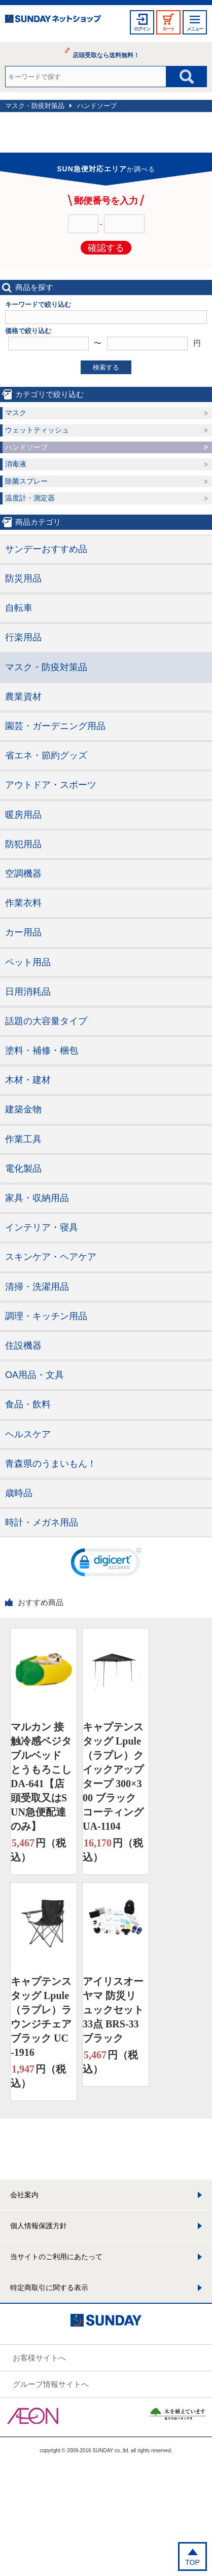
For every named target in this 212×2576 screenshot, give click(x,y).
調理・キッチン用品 (46, 1316)
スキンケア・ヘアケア (50, 1257)
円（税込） (38, 1849)
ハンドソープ (97, 106)
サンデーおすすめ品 (46, 549)
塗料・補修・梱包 (41, 1050)
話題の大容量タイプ (46, 1021)
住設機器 (23, 1345)
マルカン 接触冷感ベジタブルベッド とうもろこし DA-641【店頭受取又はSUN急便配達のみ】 (41, 1776)
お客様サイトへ (39, 2357)
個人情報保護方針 (38, 2226)
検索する (106, 367)
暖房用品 (23, 815)
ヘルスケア (28, 1434)
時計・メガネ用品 (41, 1522)
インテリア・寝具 (41, 1227)
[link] (106, 1564)
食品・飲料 (28, 1404)
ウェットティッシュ (37, 430)
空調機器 (23, 873)
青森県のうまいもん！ (50, 1464)
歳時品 (18, 1493)
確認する (106, 248)
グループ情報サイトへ (51, 2384)
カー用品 (23, 932)
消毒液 (15, 464)
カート (168, 28)
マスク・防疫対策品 (34, 106)
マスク (15, 413)
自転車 (18, 608)
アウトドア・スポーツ (50, 785)
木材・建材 (28, 1080)
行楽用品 (23, 637)
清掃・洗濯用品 (37, 1287)
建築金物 (23, 1109)
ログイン (142, 28)
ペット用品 (28, 962)
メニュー (195, 28)
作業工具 (23, 1139)
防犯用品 (23, 844)
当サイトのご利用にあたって (56, 2257)
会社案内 (24, 2195)
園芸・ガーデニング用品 (55, 726)
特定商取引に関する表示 (49, 2287)
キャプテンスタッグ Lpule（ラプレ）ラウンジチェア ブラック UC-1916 (41, 2017)
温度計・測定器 (30, 498)
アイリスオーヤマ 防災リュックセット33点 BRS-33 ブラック (113, 2010)
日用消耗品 (28, 992)
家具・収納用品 (37, 1198)
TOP (192, 2562)
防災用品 (23, 578)
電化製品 (23, 1169)
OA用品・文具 (34, 1375)
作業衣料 (23, 903)
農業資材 (23, 697)
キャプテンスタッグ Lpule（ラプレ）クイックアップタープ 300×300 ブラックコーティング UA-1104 (113, 1776)
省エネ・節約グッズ (46, 755)
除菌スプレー (26, 481)
